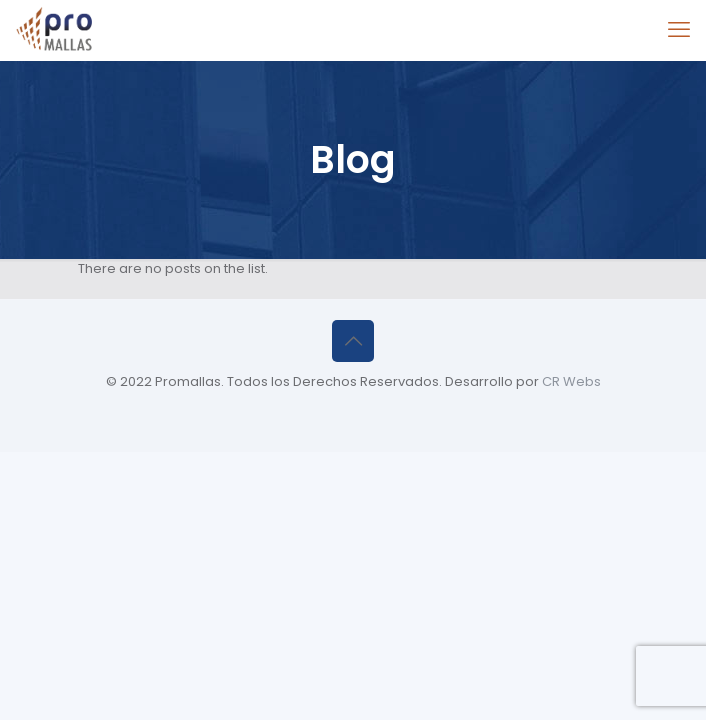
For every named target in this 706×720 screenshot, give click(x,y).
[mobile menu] (679, 30)
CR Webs (571, 381)
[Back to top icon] (353, 341)
